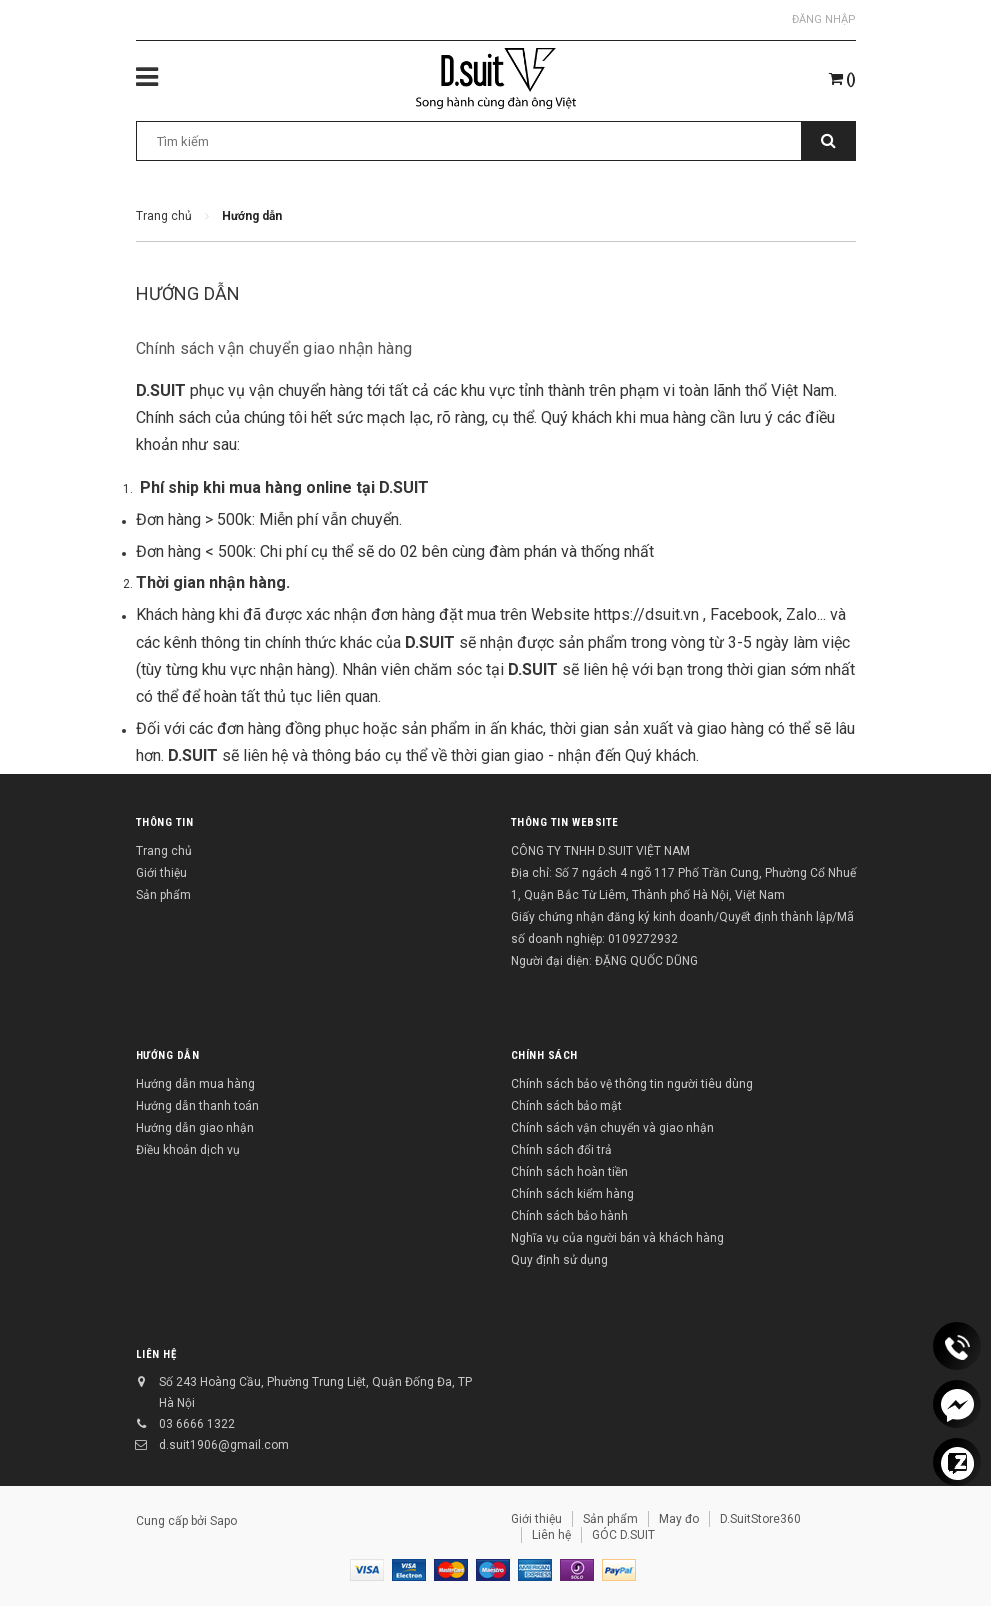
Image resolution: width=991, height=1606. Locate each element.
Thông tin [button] (165, 822)
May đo (679, 1519)
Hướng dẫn (188, 293)
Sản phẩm (163, 895)
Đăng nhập (824, 19)
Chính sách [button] (545, 1055)
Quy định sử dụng (559, 1260)
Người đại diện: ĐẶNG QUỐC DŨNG (604, 961)
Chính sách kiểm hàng (572, 1194)
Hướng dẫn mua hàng (195, 1084)
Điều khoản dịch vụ (188, 1150)
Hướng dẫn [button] (168, 1055)
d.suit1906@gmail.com (224, 1445)
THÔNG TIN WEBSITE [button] (565, 822)
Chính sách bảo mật (566, 1106)
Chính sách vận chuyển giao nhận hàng (274, 348)
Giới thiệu (161, 873)
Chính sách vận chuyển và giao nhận (612, 1128)
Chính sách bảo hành (569, 1216)
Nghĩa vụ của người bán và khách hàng (617, 1238)
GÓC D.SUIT (623, 1535)
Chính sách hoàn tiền (569, 1172)
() (842, 79)
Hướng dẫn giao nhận (195, 1128)
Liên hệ (156, 1354)
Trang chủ (164, 851)
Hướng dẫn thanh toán (197, 1106)
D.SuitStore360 (760, 1519)
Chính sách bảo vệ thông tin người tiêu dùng (632, 1084)
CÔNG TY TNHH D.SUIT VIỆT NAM (600, 851)
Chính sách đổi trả (561, 1150)
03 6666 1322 (197, 1424)
